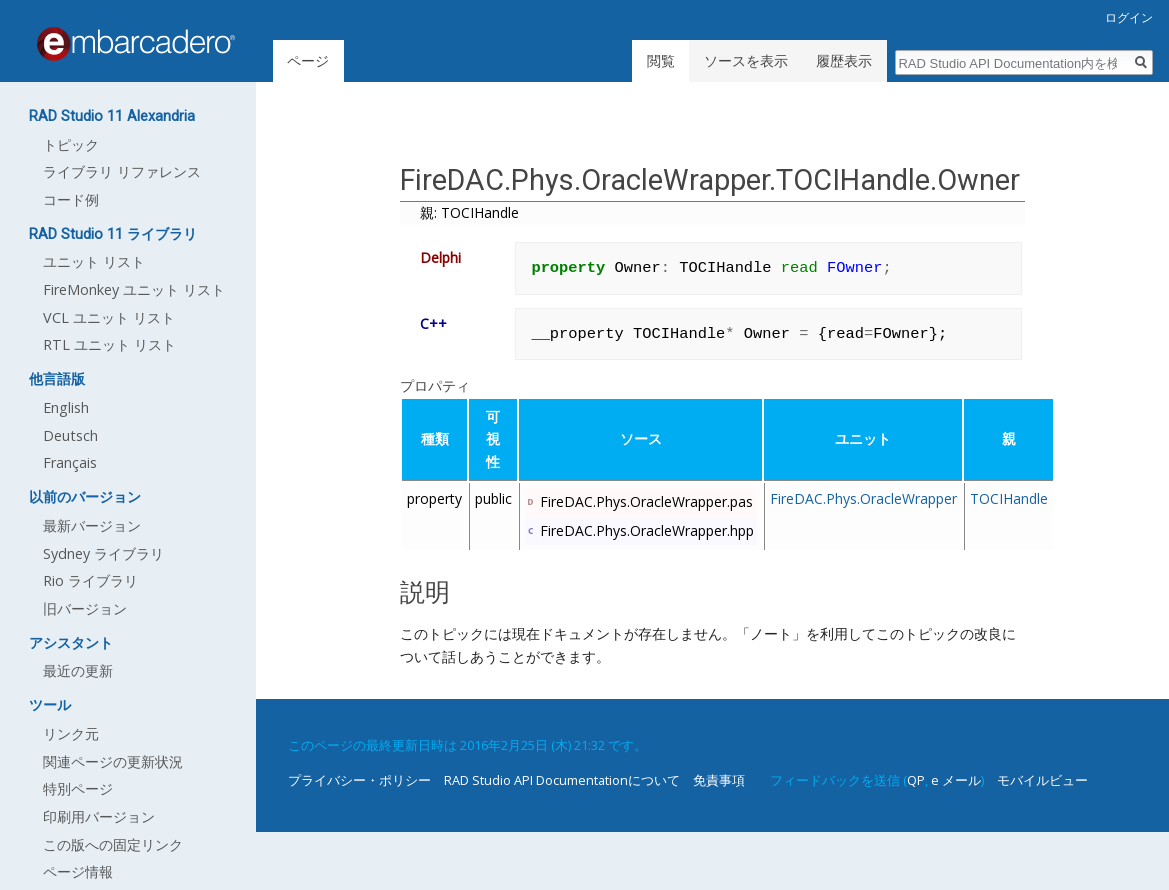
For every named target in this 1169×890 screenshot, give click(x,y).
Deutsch (70, 435)
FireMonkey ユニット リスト (134, 289)
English (66, 407)
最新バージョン (92, 525)
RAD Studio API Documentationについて (562, 780)
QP (916, 780)
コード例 (71, 199)
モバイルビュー (1042, 780)
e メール (956, 780)
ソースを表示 (746, 60)
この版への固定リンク (113, 844)
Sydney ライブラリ (103, 553)
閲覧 (661, 60)
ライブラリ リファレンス (122, 171)
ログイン (1129, 17)
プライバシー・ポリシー (359, 780)
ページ (308, 60)
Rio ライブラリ (90, 580)
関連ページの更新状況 (113, 761)
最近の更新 (78, 670)
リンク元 (71, 733)
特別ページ (78, 788)
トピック (71, 144)
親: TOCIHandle (469, 212)
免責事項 (719, 780)
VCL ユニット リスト (109, 317)
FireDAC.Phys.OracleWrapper (863, 498)
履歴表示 (844, 60)
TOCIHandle (1009, 498)
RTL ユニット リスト (109, 344)
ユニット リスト (94, 261)
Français (70, 462)
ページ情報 (78, 871)
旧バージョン (85, 608)
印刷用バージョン (99, 816)
